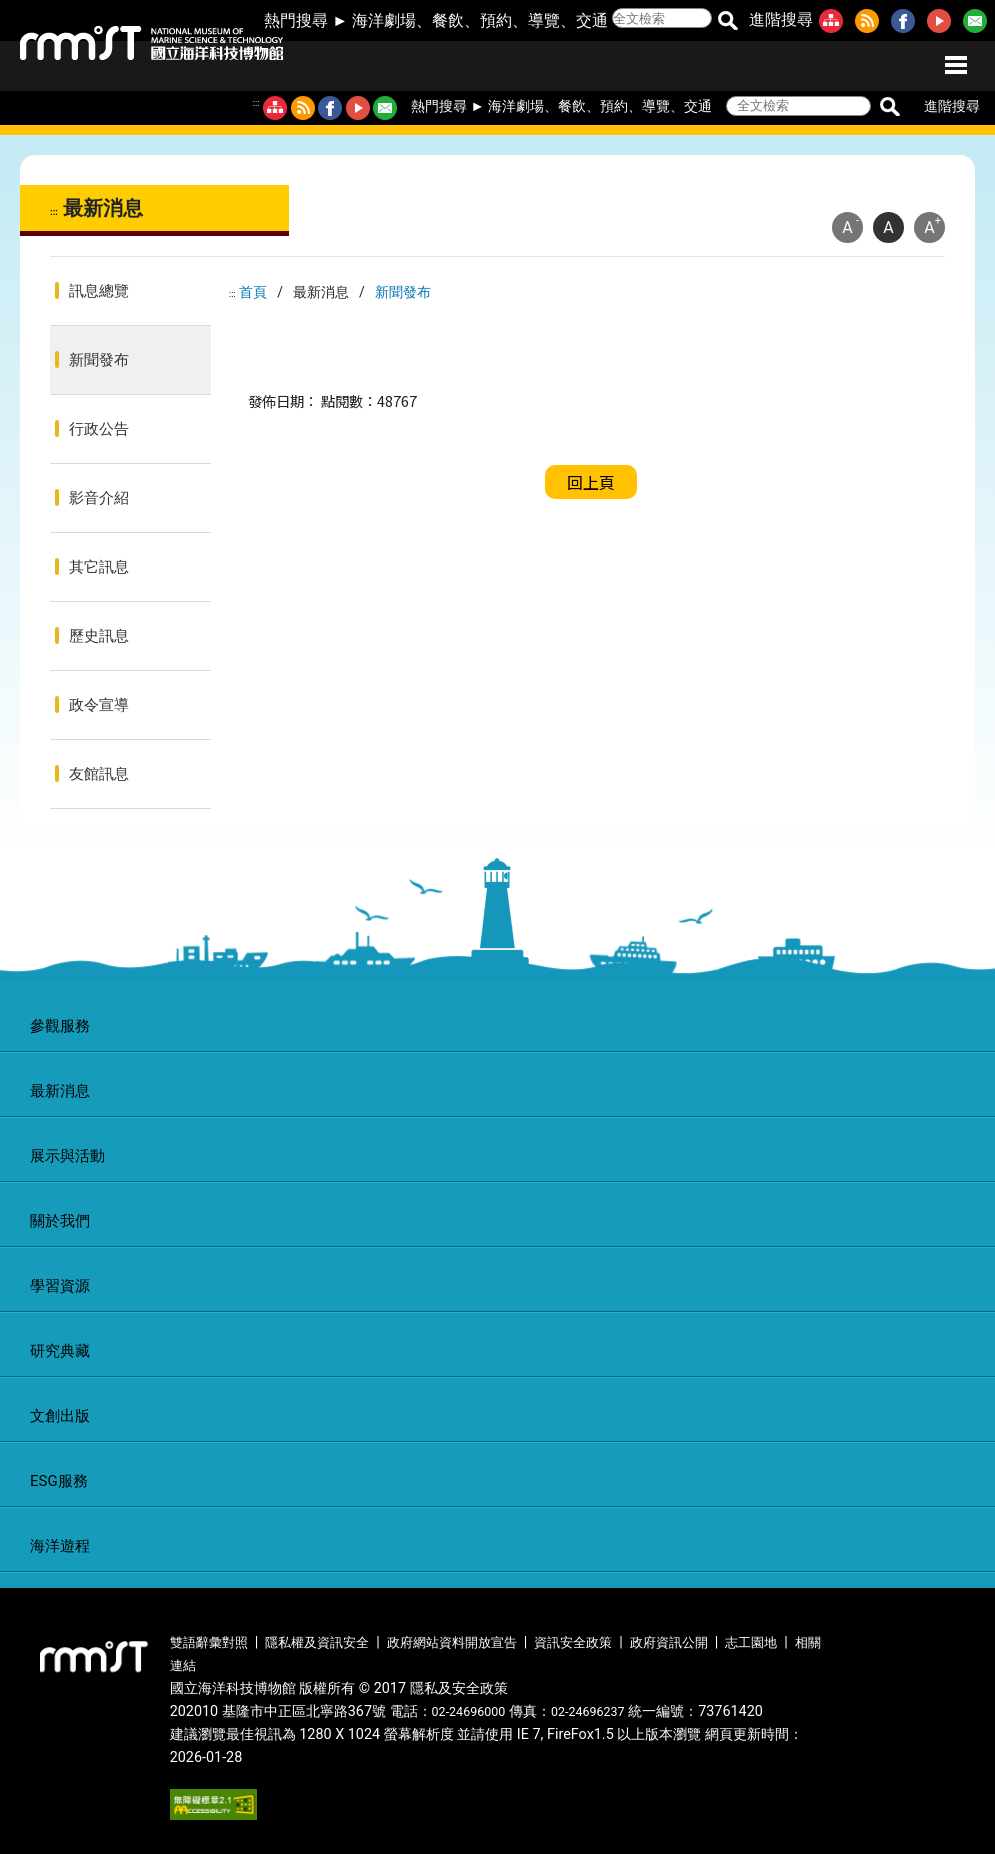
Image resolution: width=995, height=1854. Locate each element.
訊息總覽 (99, 291)
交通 (592, 20)
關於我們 (60, 1221)
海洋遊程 (60, 1546)
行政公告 (99, 429)
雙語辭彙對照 (209, 1642)
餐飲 (448, 20)
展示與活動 (67, 1156)
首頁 (253, 292)
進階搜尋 (781, 19)
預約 (496, 20)
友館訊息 (99, 774)
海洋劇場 (384, 20)
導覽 (544, 20)
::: (256, 102)
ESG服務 (59, 1481)
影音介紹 (99, 498)
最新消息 (60, 1091)
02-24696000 (469, 1711)
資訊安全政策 (573, 1642)
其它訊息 (99, 567)
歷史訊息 (99, 636)
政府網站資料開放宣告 (452, 1642)
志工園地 (751, 1642)
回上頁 (591, 482)
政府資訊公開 (669, 1642)
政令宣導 (99, 705)
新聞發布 (99, 360)
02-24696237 (588, 1711)
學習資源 (60, 1286)
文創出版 (60, 1416)
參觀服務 (60, 1026)
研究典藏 (60, 1351)
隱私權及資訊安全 (317, 1642)
